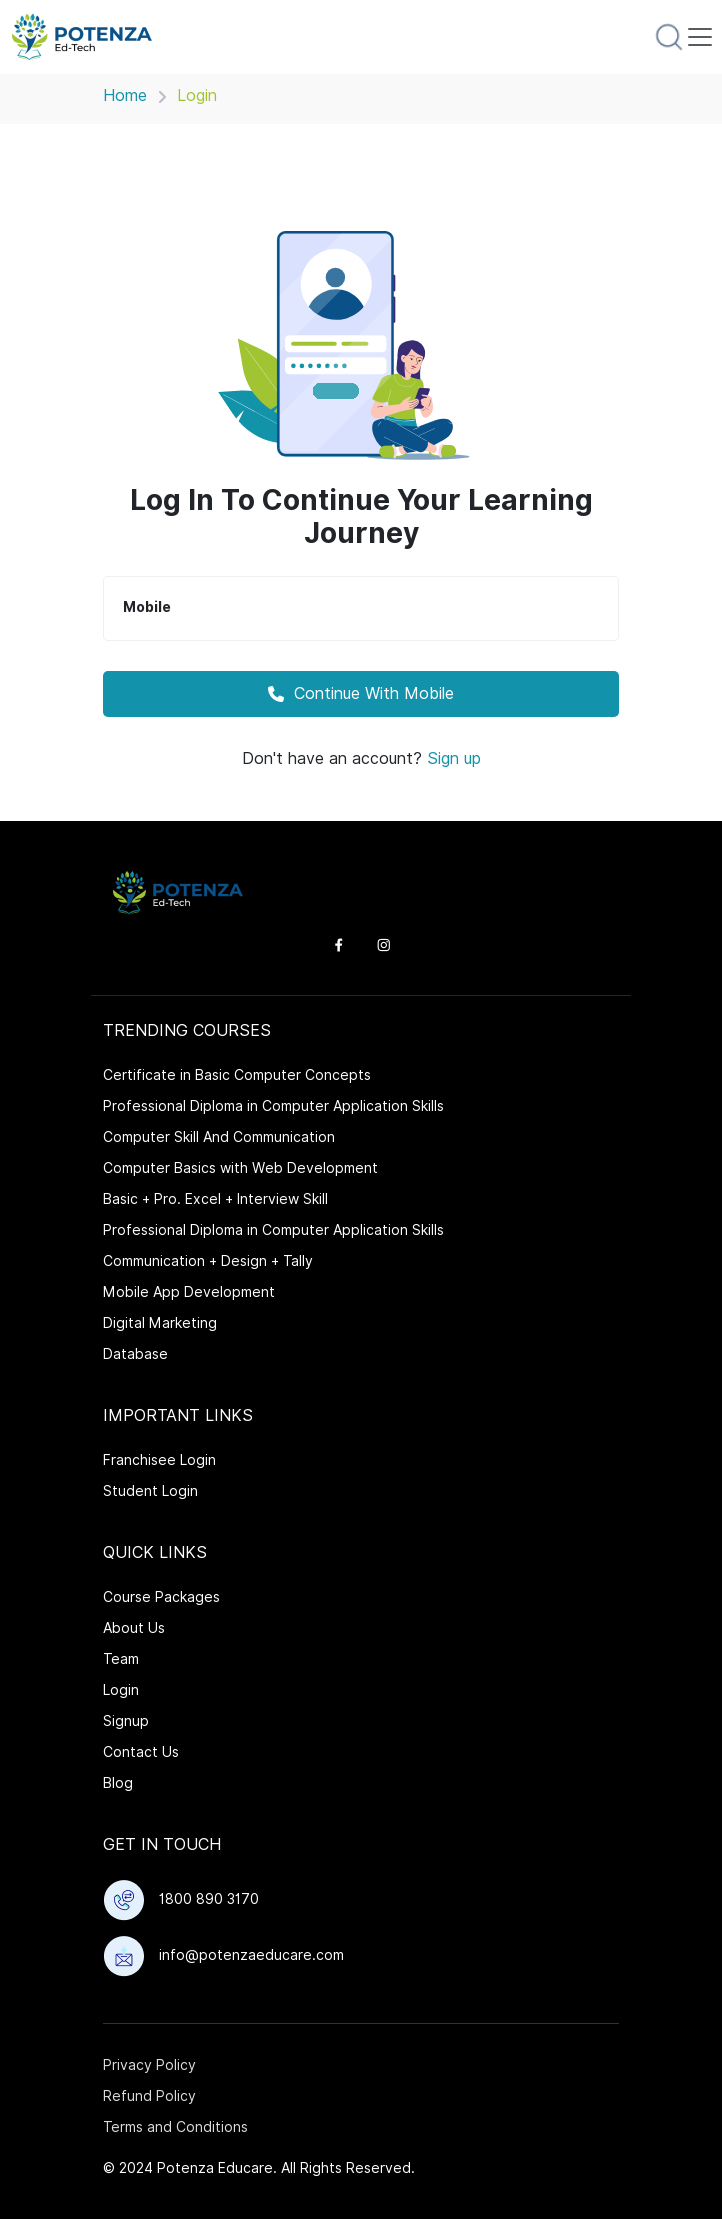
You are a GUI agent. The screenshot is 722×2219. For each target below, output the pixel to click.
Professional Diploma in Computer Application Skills (273, 1106)
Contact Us (141, 1752)
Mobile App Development (189, 1292)
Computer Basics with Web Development (240, 1168)
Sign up (454, 758)
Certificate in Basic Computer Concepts (237, 1075)
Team (121, 1659)
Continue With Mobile (361, 693)
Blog (118, 1783)
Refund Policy (149, 2096)
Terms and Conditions (175, 2127)
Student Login (150, 1491)
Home (125, 95)
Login (121, 1690)
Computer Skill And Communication (219, 1137)
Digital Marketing (160, 1323)
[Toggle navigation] (700, 37)
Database (135, 1354)
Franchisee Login (159, 1460)
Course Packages (161, 1597)
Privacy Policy (149, 2065)
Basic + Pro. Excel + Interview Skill (215, 1199)
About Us (134, 1628)
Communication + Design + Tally (208, 1261)
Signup (126, 1721)
